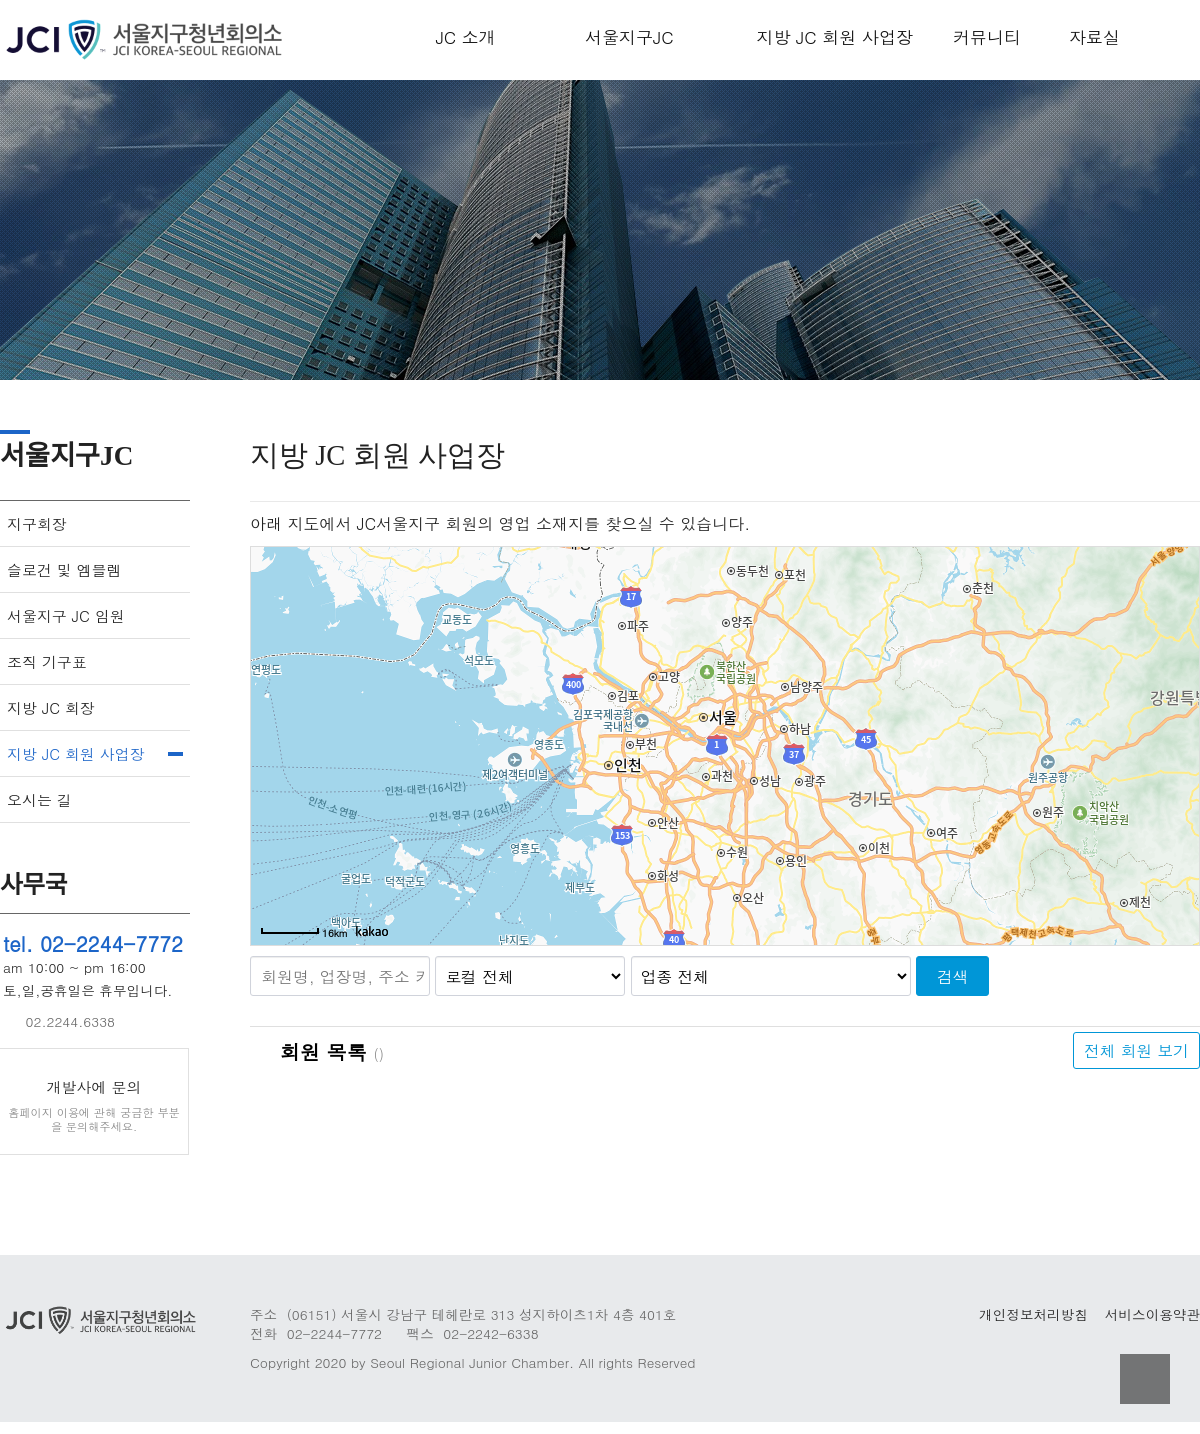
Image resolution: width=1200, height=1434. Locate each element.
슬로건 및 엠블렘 (64, 569)
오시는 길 (39, 799)
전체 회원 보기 (1136, 1050)
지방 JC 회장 (51, 707)
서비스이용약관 (1152, 1314)
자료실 (1094, 37)
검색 (953, 976)
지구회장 (37, 523)
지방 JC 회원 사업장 (834, 37)
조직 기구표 (47, 661)
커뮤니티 (987, 37)
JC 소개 (466, 37)
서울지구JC (629, 37)
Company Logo (150, 40)
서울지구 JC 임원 (66, 615)
